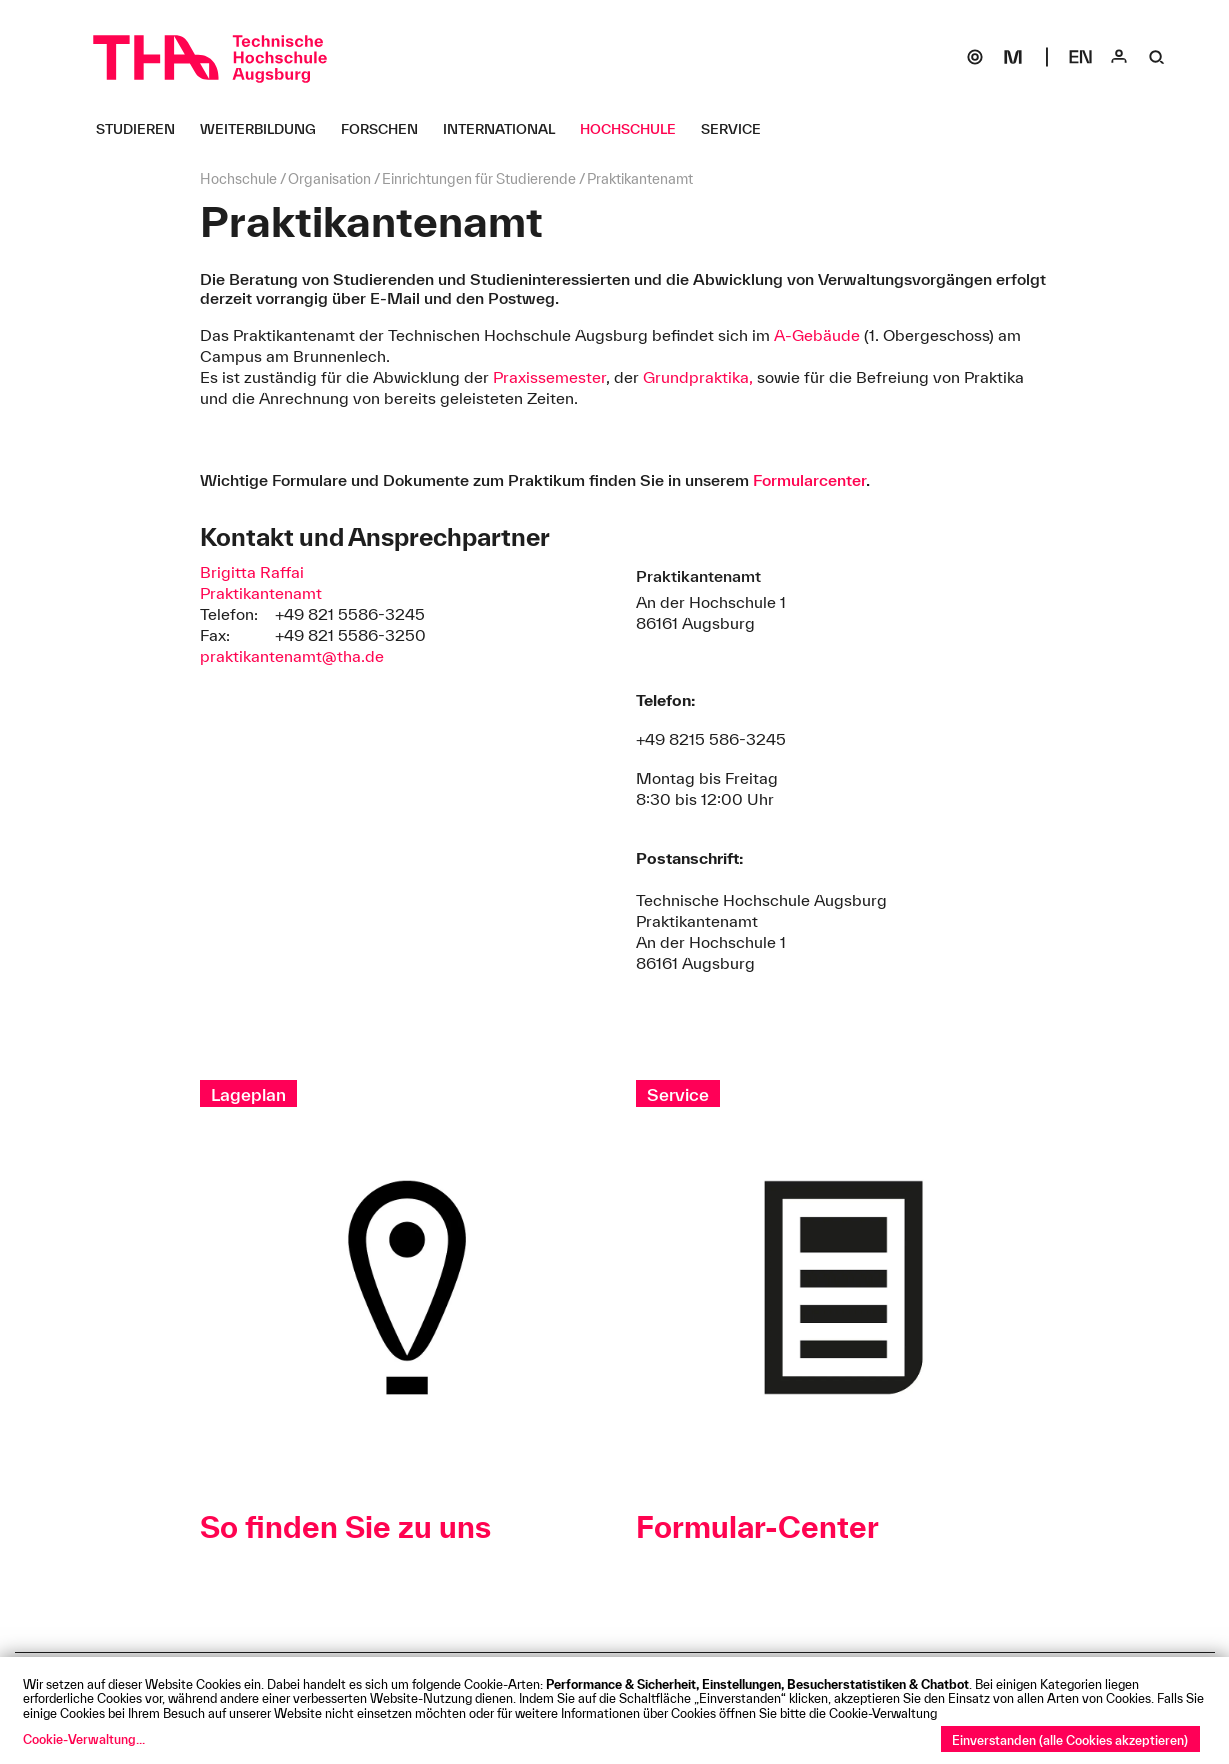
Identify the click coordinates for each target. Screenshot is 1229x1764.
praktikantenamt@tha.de (292, 656)
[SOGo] (975, 57)
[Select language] (1081, 57)
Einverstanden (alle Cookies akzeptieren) (1070, 1740)
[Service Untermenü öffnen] (738, 129)
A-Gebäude (815, 335)
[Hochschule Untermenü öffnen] (635, 129)
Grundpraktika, (700, 377)
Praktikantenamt (261, 593)
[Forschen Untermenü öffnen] (387, 129)
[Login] (1119, 57)
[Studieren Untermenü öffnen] (143, 129)
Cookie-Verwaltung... (84, 1739)
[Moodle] (1013, 57)
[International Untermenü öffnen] (506, 129)
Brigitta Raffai (252, 572)
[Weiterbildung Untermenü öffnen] (265, 129)
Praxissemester (549, 377)
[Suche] (1157, 57)
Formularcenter (809, 480)
